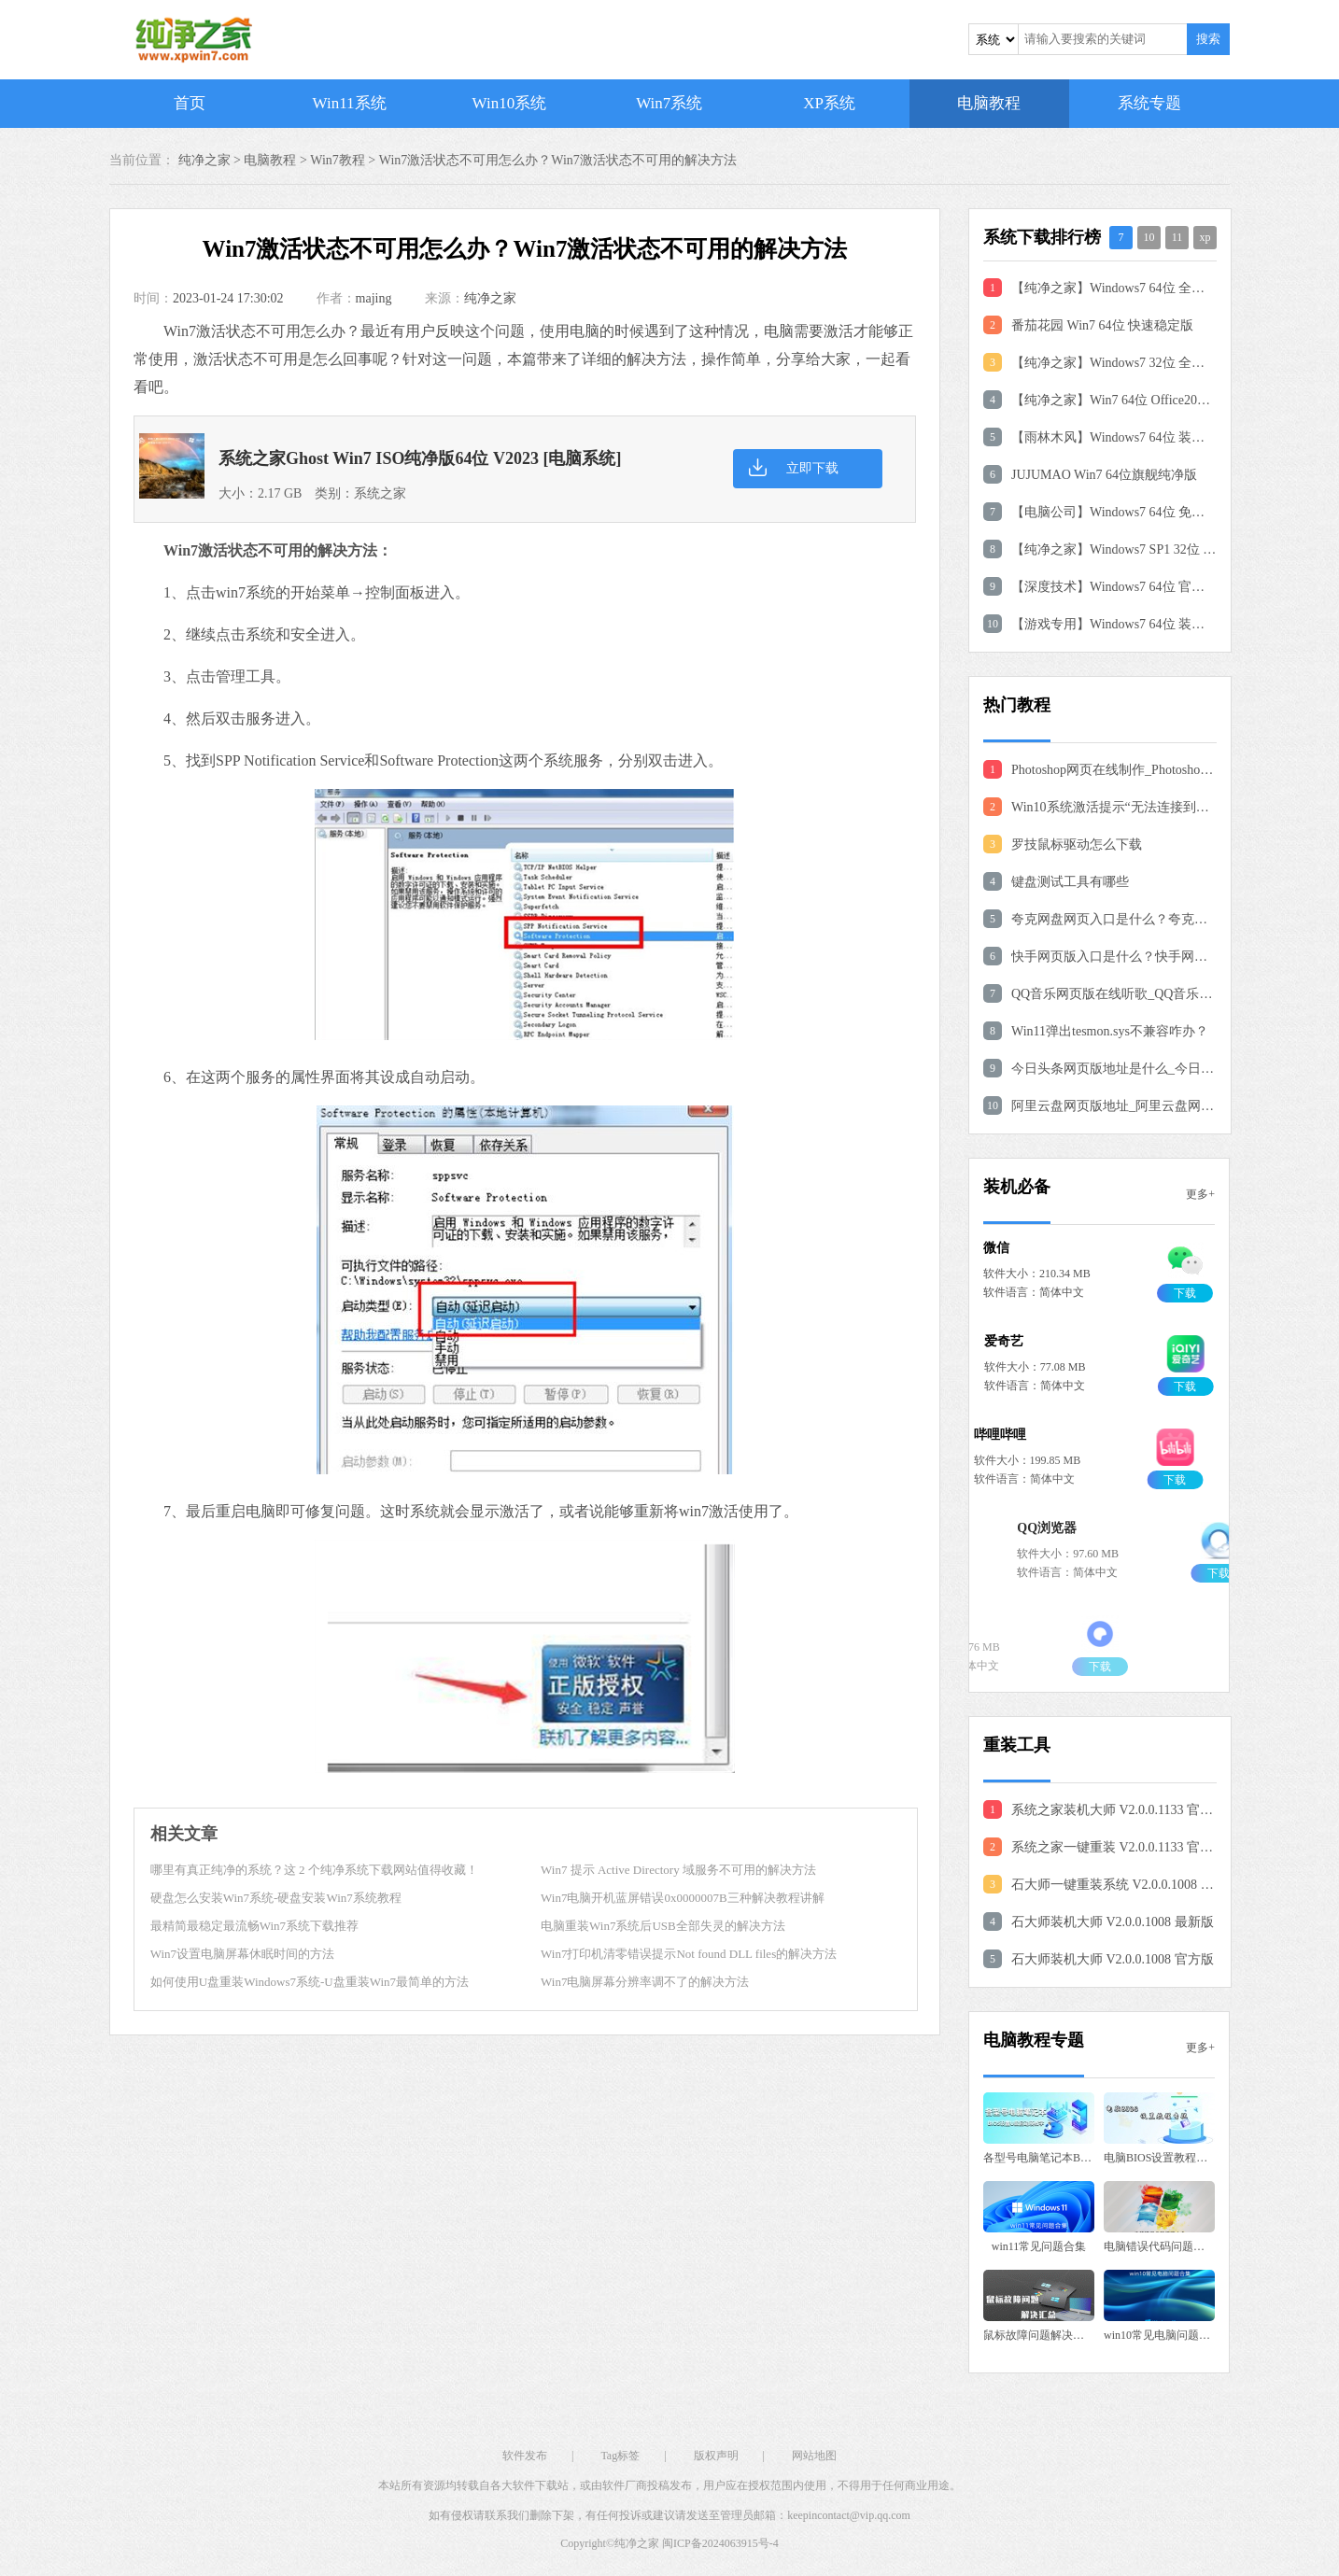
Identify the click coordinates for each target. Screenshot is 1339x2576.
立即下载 (812, 468)
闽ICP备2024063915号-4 (720, 2543)
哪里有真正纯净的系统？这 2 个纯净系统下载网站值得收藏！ (314, 1870)
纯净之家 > (211, 160)
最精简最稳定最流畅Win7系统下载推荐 (254, 1926)
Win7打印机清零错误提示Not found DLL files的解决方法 (689, 1954)
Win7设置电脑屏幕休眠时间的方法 (242, 1954)
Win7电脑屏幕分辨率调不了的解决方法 (645, 1982)
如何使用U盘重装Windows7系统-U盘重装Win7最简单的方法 (309, 1982)
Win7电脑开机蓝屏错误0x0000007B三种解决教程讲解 (683, 1898)
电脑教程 (989, 103)
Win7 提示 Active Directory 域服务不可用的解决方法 (678, 1870)
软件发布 (524, 2455)
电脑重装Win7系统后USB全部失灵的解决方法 (663, 1926)
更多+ (1200, 1194)
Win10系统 (509, 103)
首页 (189, 103)
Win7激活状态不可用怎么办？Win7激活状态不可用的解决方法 (558, 160)
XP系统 (829, 103)
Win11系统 (350, 103)
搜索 (1208, 39)
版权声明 (716, 2455)
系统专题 (1149, 103)
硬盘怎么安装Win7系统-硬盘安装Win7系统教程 (276, 1898)
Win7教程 (337, 160)
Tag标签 (620, 2455)
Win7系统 (669, 103)
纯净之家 (490, 298)
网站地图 (814, 2455)
